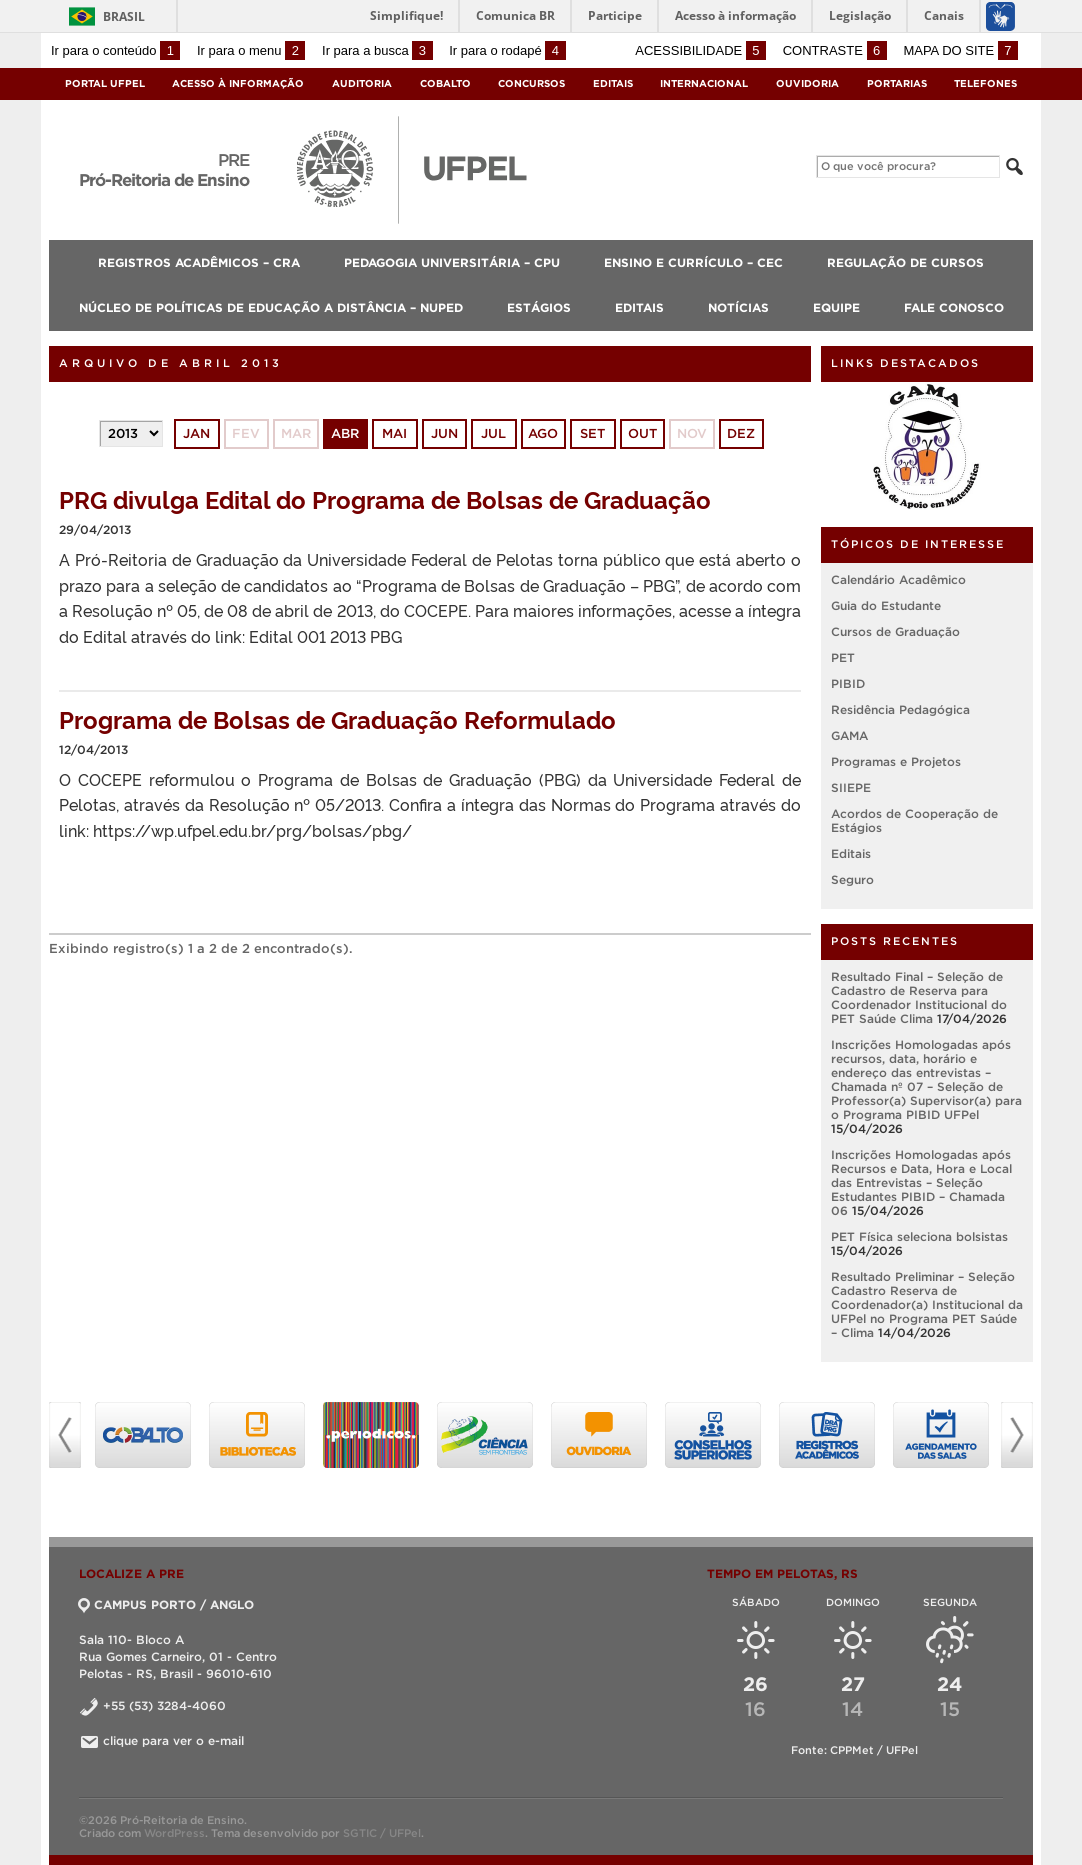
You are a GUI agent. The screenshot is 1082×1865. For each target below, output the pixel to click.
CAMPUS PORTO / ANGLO (166, 1604)
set (592, 433)
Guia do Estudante (886, 605)
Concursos (531, 83)
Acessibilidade (700, 50)
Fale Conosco (954, 307)
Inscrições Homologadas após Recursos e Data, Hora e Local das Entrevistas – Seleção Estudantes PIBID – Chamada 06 (921, 1182)
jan (196, 433)
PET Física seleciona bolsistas (919, 1236)
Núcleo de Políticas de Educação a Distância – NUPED (271, 307)
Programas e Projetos (896, 761)
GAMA (849, 735)
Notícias (738, 307)
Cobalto (445, 83)
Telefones (985, 83)
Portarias (897, 83)
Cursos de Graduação (895, 631)
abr (345, 433)
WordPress (174, 1833)
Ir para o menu (251, 50)
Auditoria (362, 83)
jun (444, 433)
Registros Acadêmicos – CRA (199, 262)
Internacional (704, 83)
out (642, 433)
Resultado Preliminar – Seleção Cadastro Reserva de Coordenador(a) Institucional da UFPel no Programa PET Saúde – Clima (927, 1304)
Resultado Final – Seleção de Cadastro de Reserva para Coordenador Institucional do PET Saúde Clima (919, 997)
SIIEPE (851, 787)
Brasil (124, 16)
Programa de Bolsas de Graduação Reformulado (337, 718)
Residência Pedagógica (900, 709)
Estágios (539, 307)
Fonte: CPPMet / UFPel (854, 1750)
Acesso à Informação (238, 83)
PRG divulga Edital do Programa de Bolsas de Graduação (385, 498)
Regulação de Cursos (905, 262)
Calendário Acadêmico (898, 579)
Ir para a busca (377, 50)
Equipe (836, 307)
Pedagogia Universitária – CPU (452, 262)
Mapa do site (960, 50)
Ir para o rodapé (507, 50)
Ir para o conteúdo (115, 50)
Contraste (835, 50)
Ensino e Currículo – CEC (693, 262)
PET (843, 657)
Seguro (852, 879)
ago (543, 433)
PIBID (848, 683)
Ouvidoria (807, 83)
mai (394, 433)
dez (741, 433)
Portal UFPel (105, 83)
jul (493, 433)
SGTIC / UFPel (382, 1833)
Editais (613, 83)
